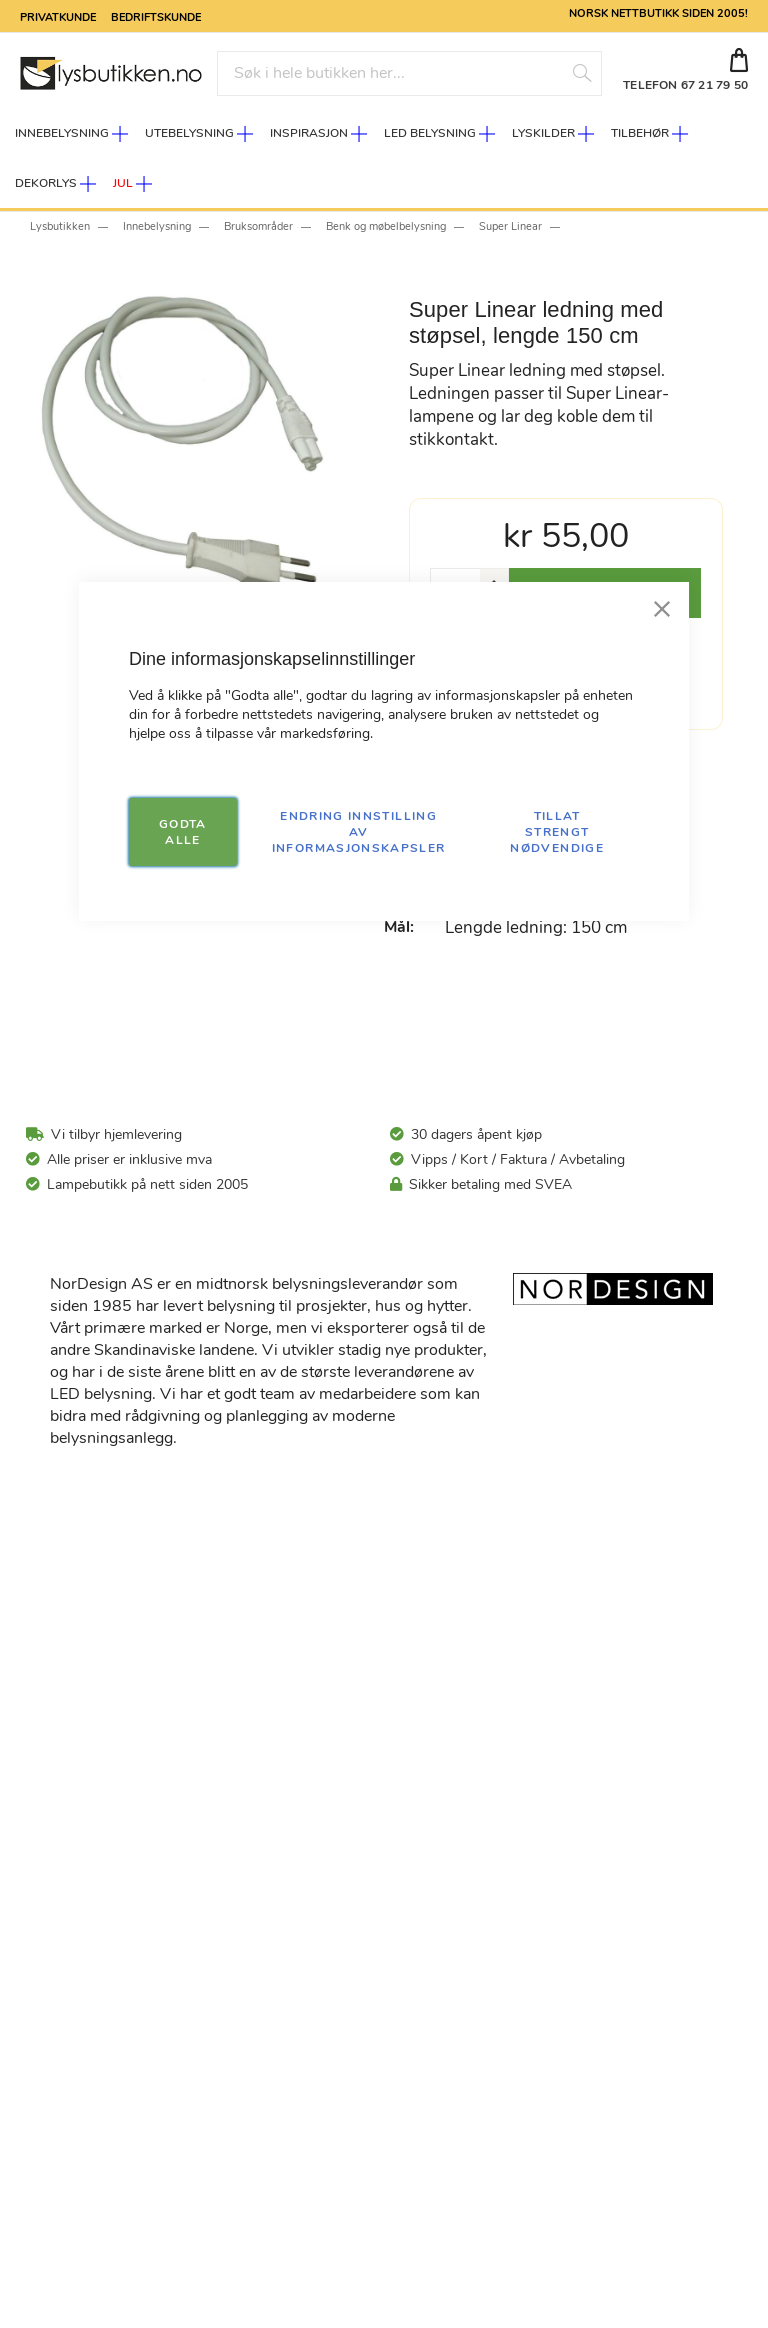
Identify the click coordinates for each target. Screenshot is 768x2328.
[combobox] (409, 73)
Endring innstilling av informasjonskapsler (359, 832)
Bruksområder (258, 226)
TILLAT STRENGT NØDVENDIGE (557, 832)
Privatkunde (58, 16)
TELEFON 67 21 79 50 (685, 85)
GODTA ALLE (183, 832)
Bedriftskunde (156, 16)
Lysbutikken (60, 226)
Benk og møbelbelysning (386, 226)
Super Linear (510, 226)
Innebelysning (157, 226)
